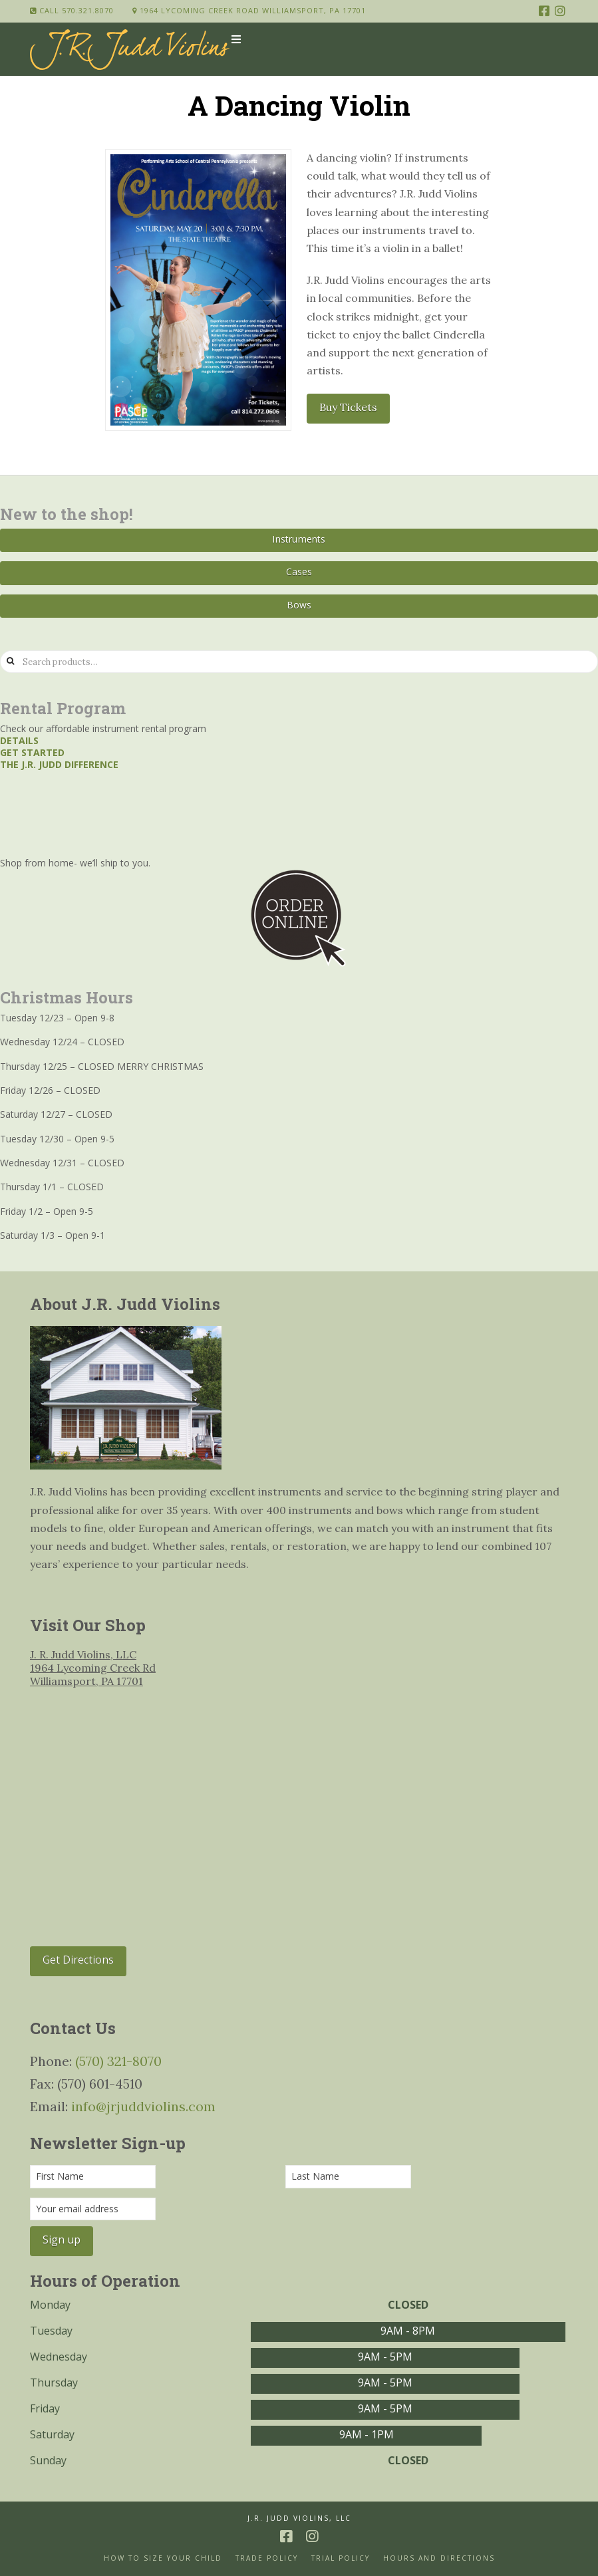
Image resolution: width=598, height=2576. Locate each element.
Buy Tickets (348, 407)
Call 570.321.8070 (72, 10)
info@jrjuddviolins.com (143, 2106)
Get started (32, 752)
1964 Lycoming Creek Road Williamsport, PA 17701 (249, 10)
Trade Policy (266, 2558)
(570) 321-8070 (118, 2061)
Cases (299, 571)
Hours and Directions (439, 2558)
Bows (299, 604)
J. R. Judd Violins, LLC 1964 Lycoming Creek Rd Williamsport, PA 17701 (93, 1668)
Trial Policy (340, 2558)
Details (19, 740)
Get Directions (78, 1959)
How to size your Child (163, 2558)
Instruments (298, 539)
